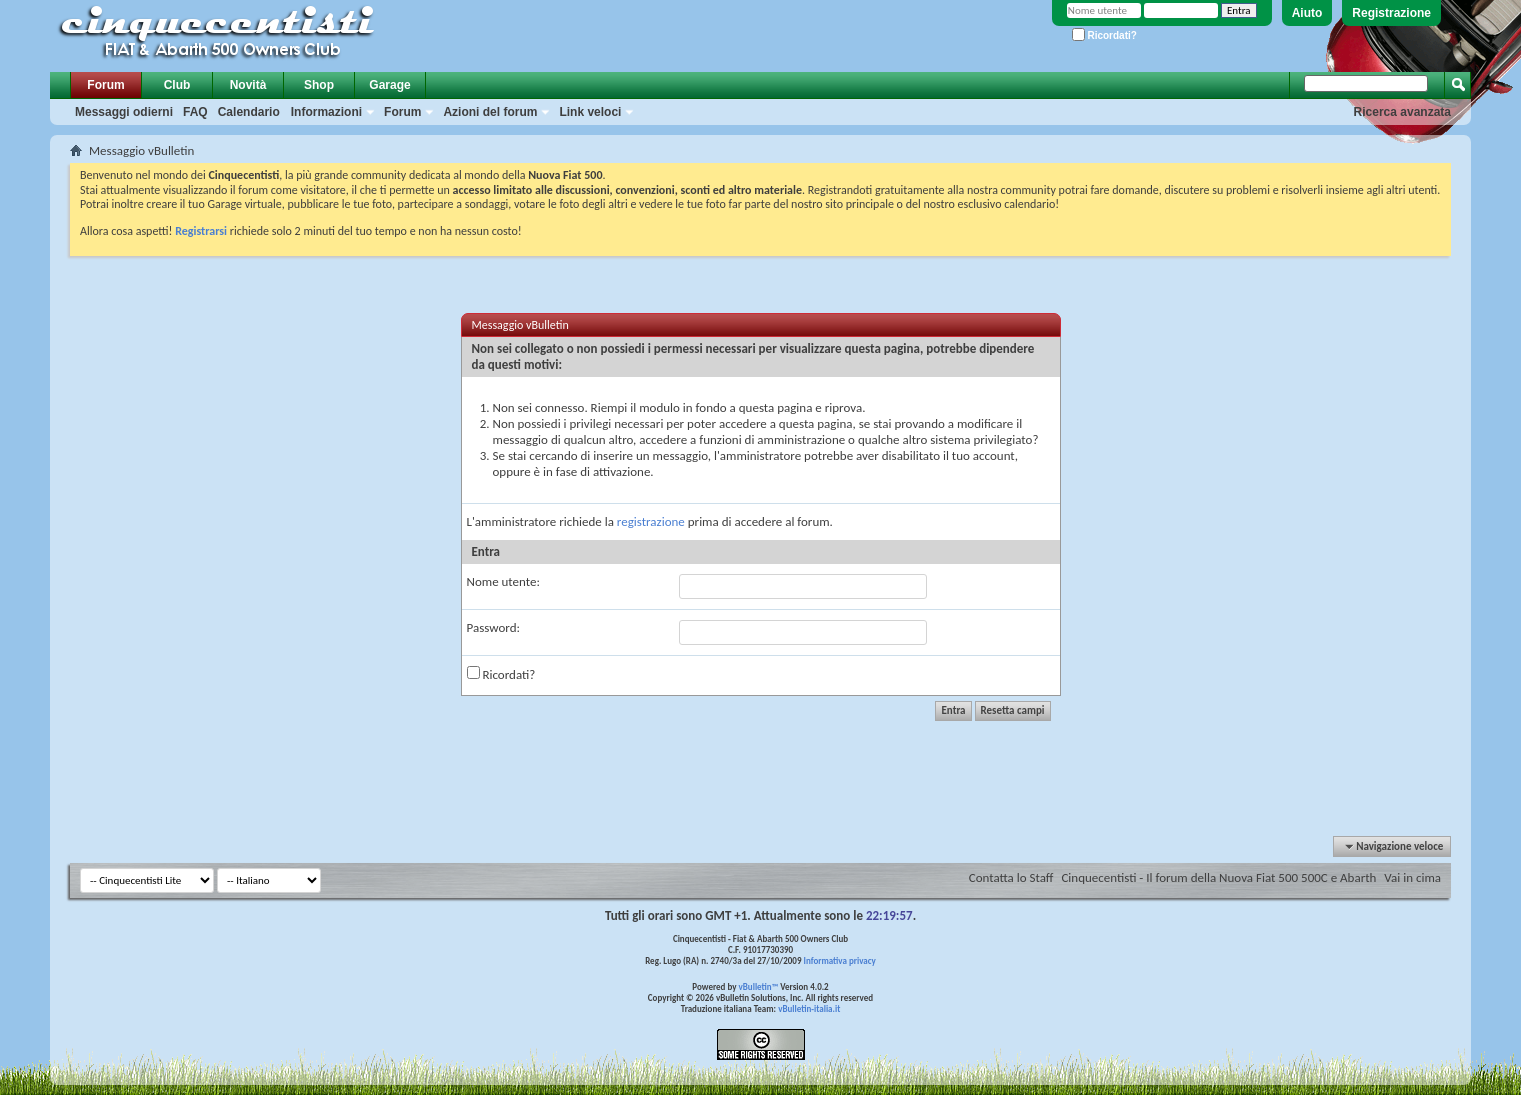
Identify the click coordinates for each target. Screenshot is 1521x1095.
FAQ (195, 112)
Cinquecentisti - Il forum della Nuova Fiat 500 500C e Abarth (1218, 877)
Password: (493, 627)
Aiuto (1307, 13)
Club (177, 85)
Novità (248, 85)
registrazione (651, 521)
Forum (105, 85)
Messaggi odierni (124, 112)
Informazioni (326, 112)
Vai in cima (1412, 877)
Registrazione (1391, 13)
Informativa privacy (839, 960)
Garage (389, 85)
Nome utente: (503, 581)
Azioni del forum (490, 112)
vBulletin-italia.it (809, 1008)
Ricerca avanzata (1402, 112)
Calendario (249, 112)
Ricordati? (1104, 35)
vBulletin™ (759, 986)
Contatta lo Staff (1011, 877)
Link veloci (590, 112)
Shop (319, 85)
